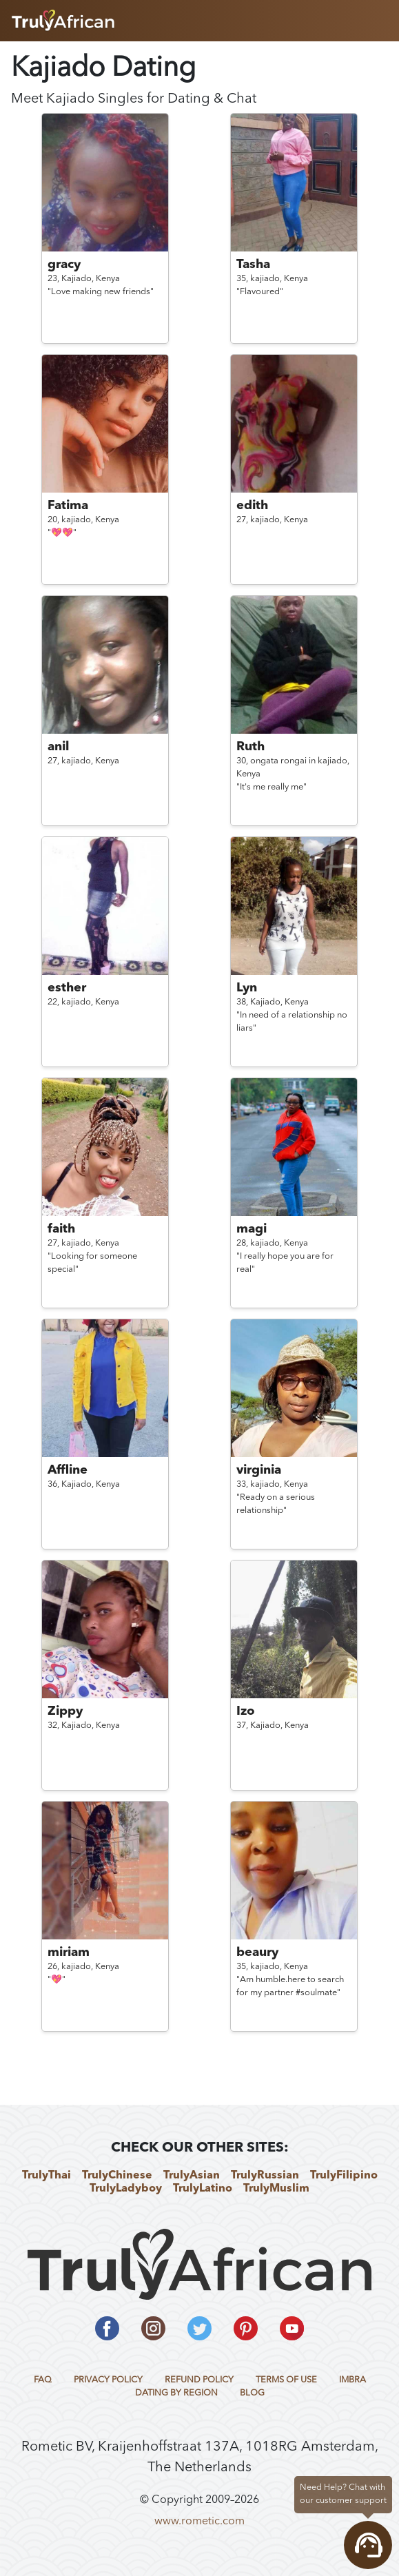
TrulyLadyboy (126, 2188)
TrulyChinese (117, 2175)
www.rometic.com (199, 2521)
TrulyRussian (265, 2175)
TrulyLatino (202, 2188)
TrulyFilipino (344, 2175)
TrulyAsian (191, 2175)
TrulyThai (46, 2175)
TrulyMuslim (276, 2188)
